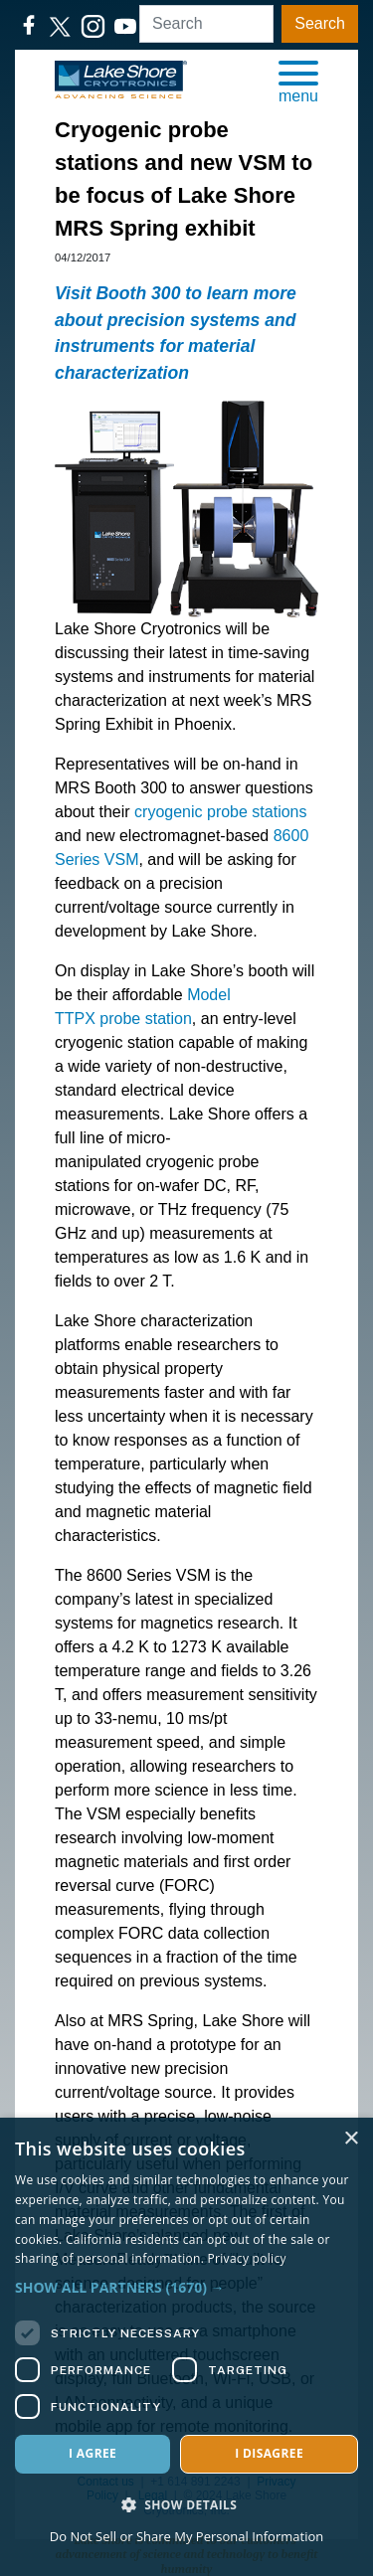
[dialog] (186, 2347)
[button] (298, 80)
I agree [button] (92, 2453)
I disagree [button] (269, 2453)
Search (319, 23)
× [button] (350, 2139)
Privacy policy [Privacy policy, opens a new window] (247, 2258)
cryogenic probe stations (220, 811)
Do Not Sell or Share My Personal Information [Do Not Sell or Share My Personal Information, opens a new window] (186, 2536)
